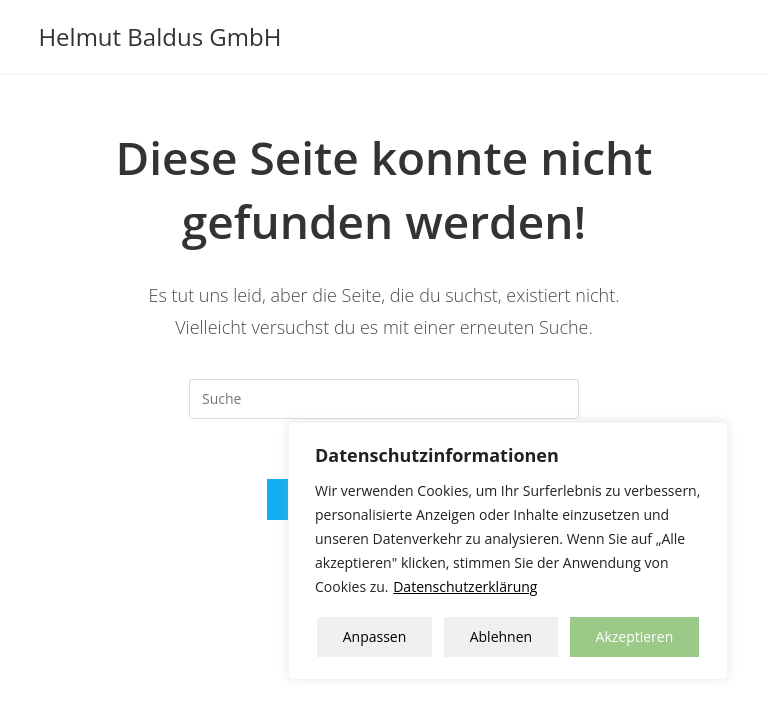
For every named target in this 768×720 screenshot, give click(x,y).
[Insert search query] (384, 399)
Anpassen (375, 636)
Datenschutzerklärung (465, 586)
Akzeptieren (635, 636)
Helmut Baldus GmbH (159, 36)
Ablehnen (501, 636)
